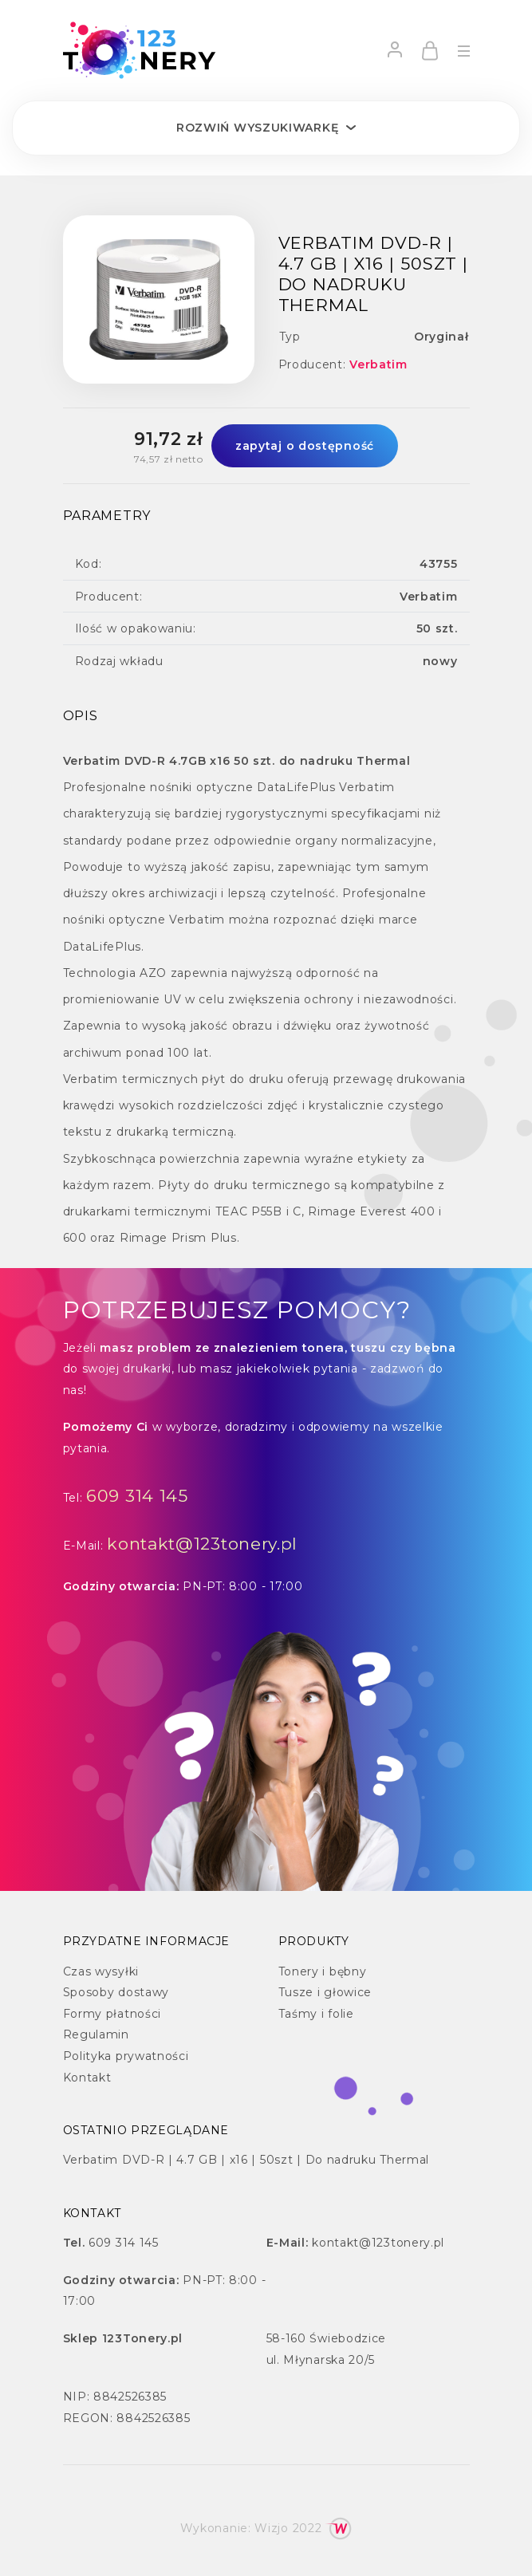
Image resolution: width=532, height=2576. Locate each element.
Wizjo (271, 2528)
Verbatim (378, 364)
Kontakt (87, 2077)
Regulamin (96, 2034)
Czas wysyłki (101, 1971)
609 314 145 (137, 1496)
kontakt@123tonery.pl (202, 1544)
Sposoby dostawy (116, 1992)
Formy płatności (112, 2014)
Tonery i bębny (322, 1971)
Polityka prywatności (126, 2056)
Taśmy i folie (316, 2014)
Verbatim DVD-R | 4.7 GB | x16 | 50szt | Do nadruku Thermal (246, 2160)
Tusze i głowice (325, 1992)
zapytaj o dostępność (304, 446)
